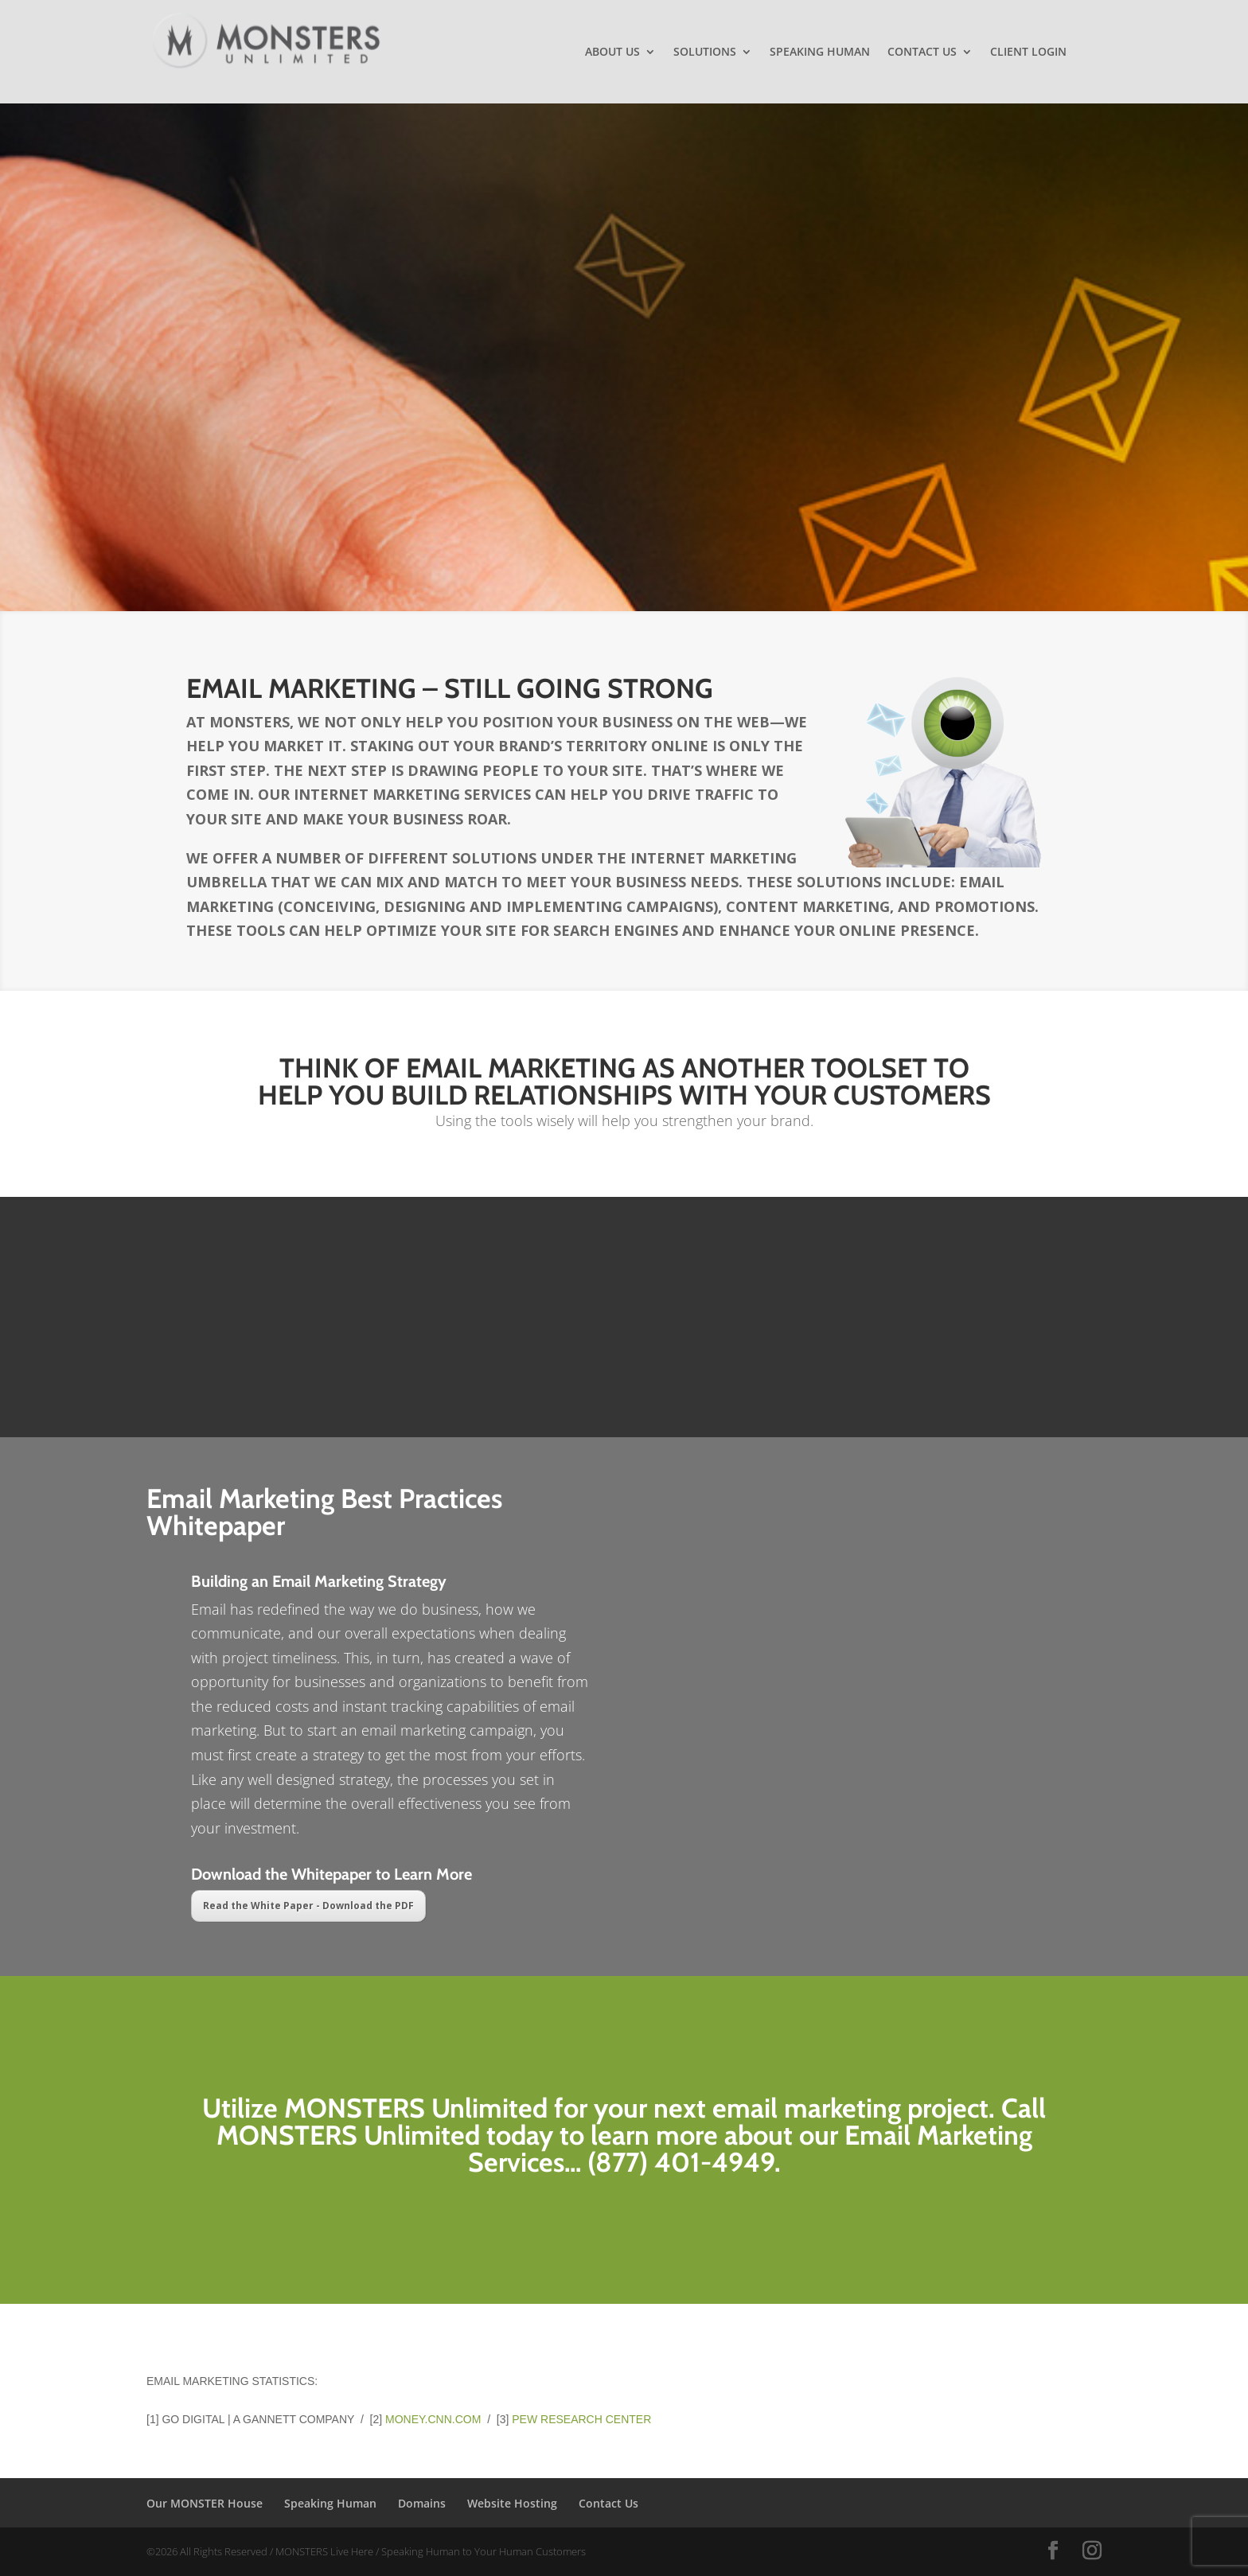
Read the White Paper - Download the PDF (308, 1905)
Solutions (704, 52)
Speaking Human (820, 52)
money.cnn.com (433, 2419)
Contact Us (922, 52)
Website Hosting (512, 2503)
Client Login (1028, 52)
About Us (612, 52)
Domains (422, 2503)
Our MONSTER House (204, 2503)
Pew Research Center (581, 2419)
